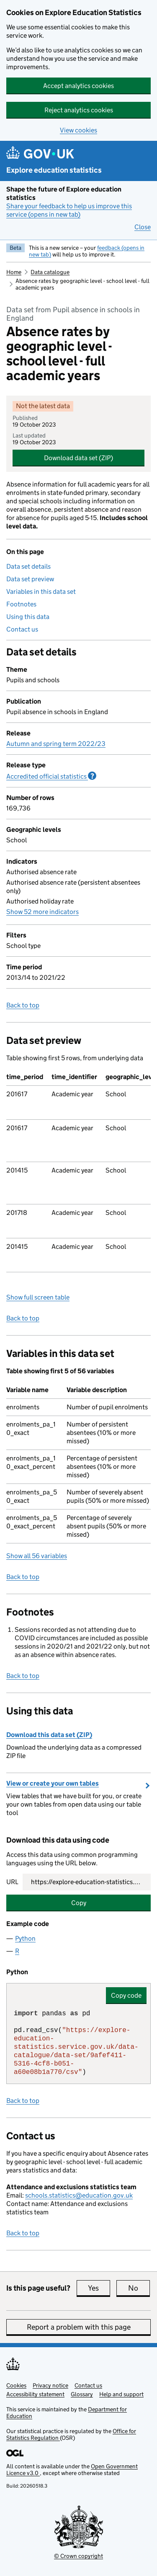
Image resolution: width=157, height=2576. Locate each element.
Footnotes (21, 604)
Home (13, 272)
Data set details (28, 566)
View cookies (78, 130)
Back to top (22, 1005)
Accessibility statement (35, 2394)
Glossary (82, 2394)
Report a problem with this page (79, 2327)
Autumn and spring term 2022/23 (56, 744)
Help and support (121, 2394)
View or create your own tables (52, 1783)
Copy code (126, 1995)
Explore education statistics (54, 170)
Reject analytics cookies (78, 110)
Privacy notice (50, 2385)
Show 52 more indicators (42, 912)
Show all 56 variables (36, 1556)
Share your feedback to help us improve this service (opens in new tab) (69, 210)
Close (142, 227)
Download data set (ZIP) (78, 458)
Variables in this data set (41, 591)
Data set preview (30, 579)
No (139, 2288)
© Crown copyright (78, 2556)
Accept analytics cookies (78, 86)
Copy (78, 1903)
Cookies (16, 2385)
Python (25, 1938)
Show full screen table (37, 1297)
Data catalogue (50, 272)
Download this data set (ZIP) (49, 1735)
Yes (99, 2288)
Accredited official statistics (51, 776)
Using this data (27, 617)
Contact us (22, 629)
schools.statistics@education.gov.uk (79, 2195)
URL (12, 1882)
